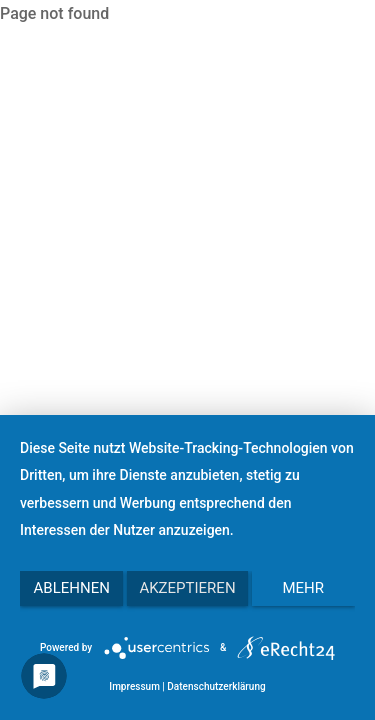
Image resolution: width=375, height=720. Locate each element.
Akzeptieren (187, 588)
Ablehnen (72, 588)
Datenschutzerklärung (216, 686)
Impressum (134, 686)
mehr (304, 588)
